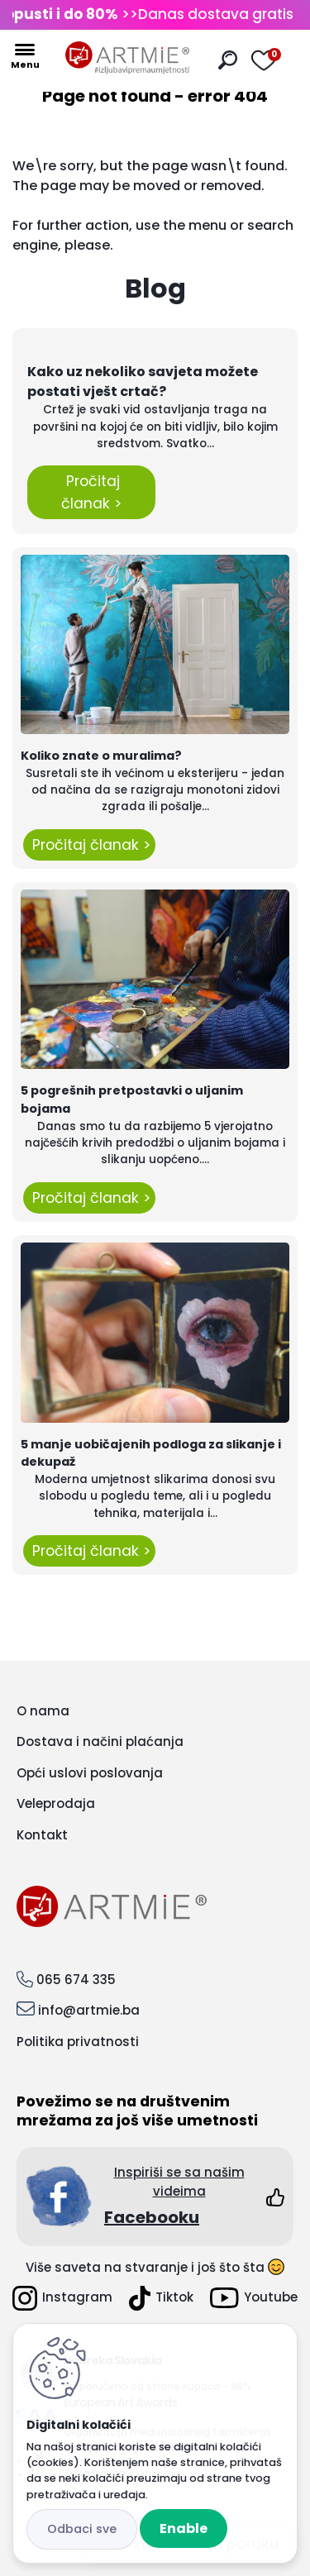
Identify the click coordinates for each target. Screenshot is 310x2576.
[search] (228, 60)
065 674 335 (76, 1979)
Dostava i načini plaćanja (100, 1741)
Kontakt (42, 1835)
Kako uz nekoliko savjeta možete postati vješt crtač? (142, 381)
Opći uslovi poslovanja (90, 1773)
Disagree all (81, 2529)
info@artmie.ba (89, 2010)
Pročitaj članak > (91, 492)
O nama (43, 1711)
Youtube (254, 2297)
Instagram (62, 2298)
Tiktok (161, 2298)
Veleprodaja (56, 1803)
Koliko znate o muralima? (101, 755)
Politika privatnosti (78, 2041)
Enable (183, 2528)
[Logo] (127, 58)
